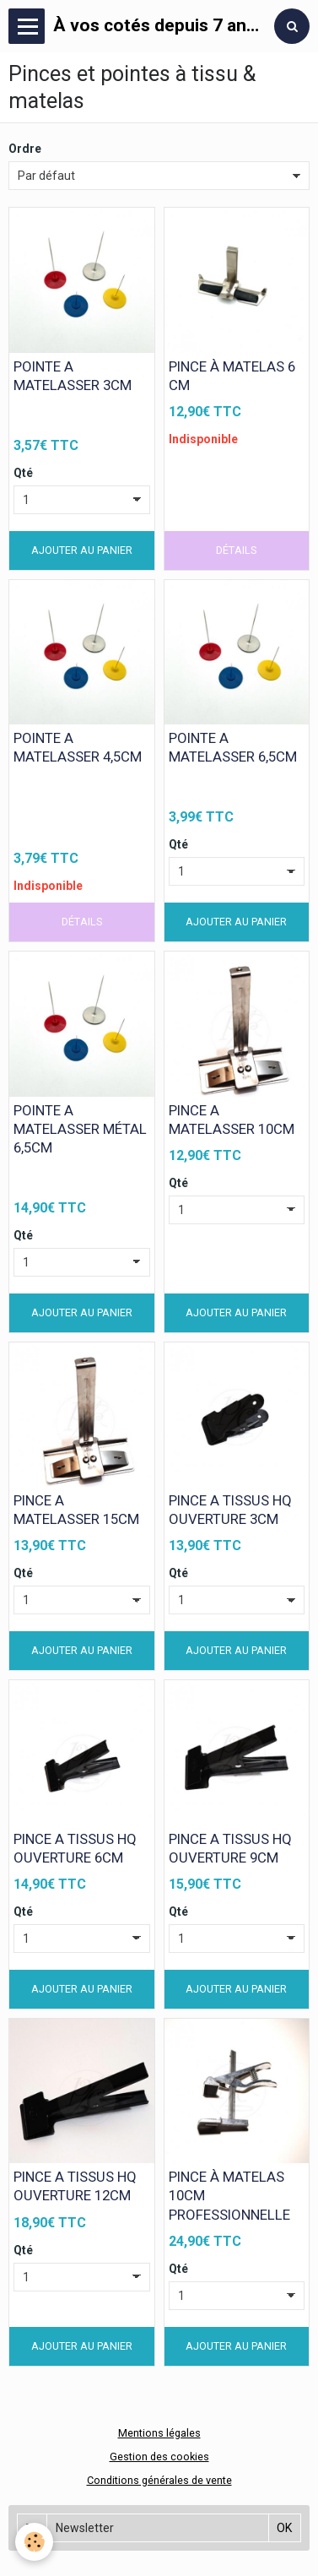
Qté (23, 473)
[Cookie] (34, 2542)
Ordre (24, 148)
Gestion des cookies (159, 2456)
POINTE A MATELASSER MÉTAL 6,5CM (80, 1129)
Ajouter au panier (81, 550)
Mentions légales (159, 2433)
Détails (236, 550)
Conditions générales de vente (159, 2480)
